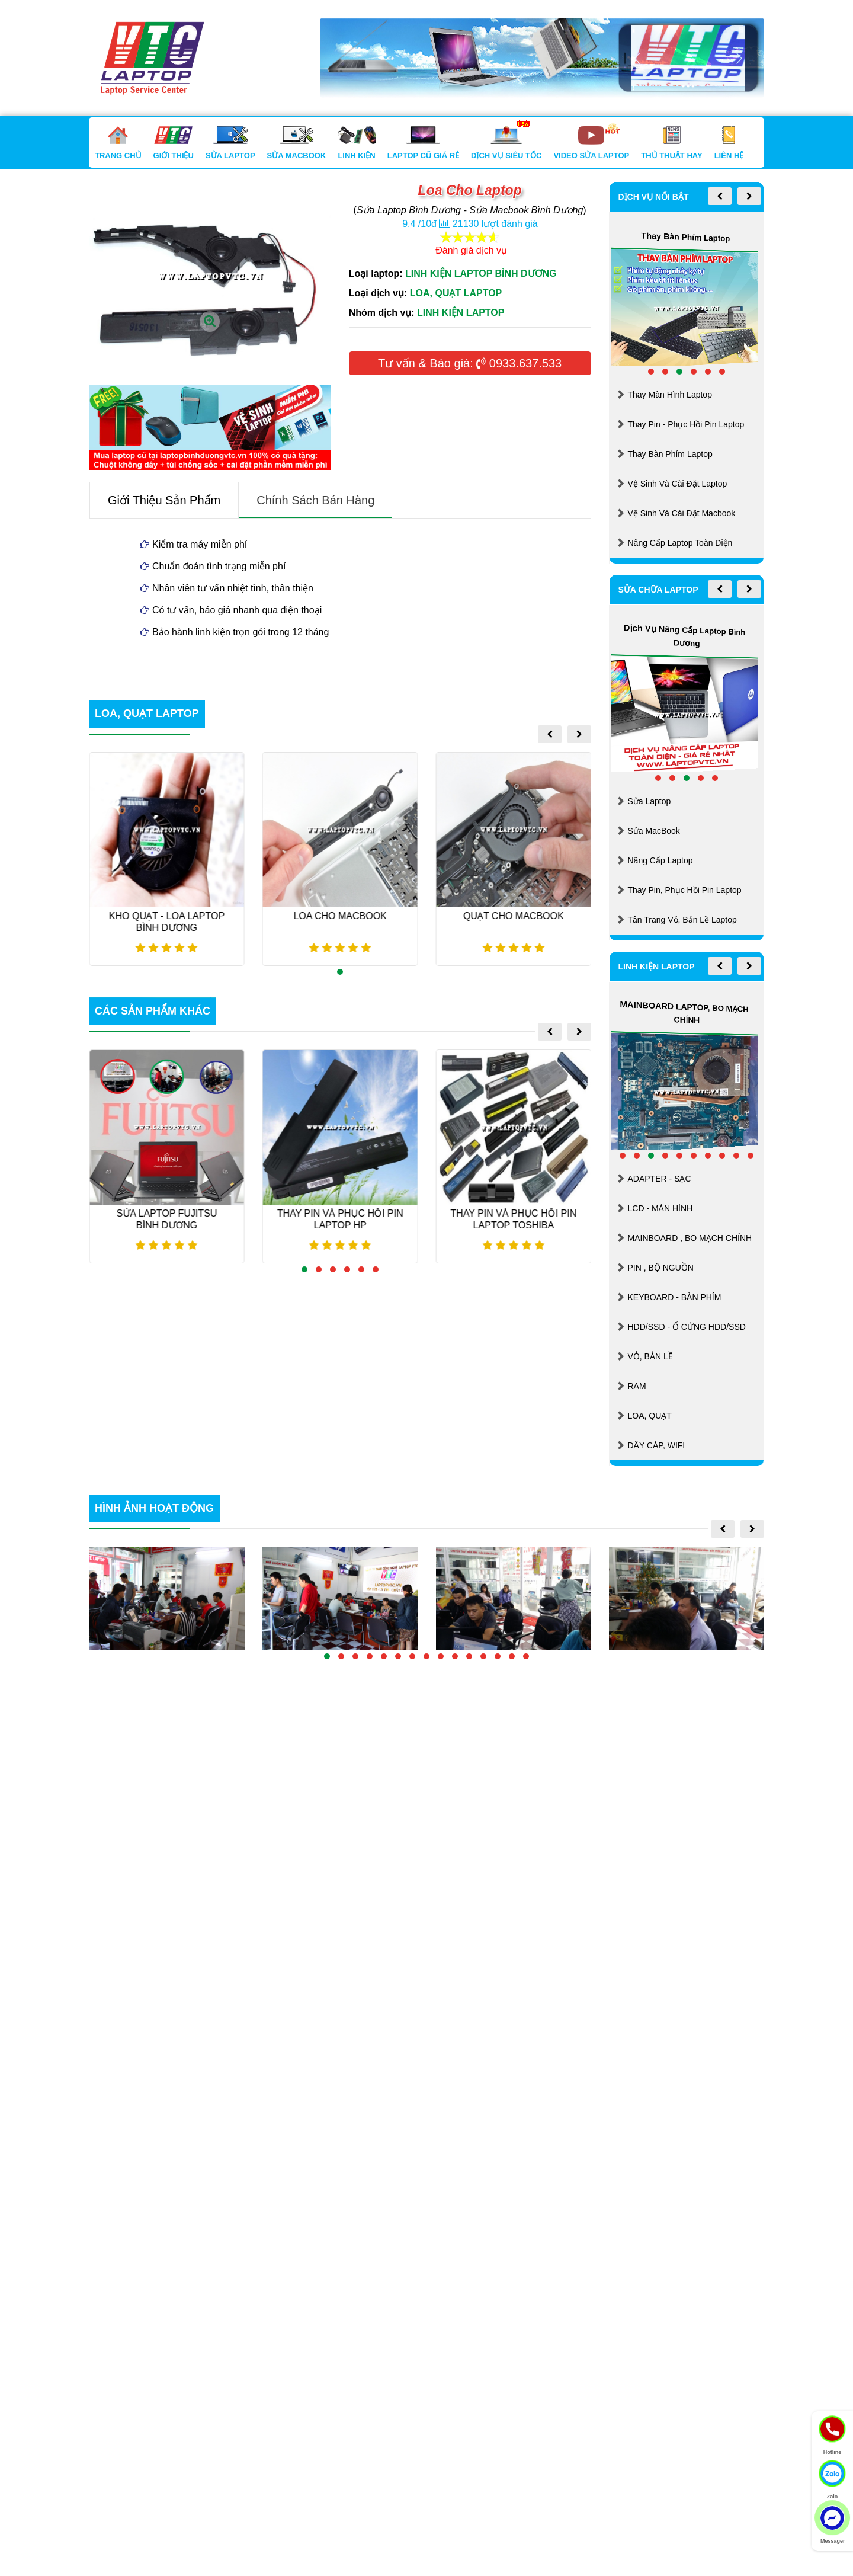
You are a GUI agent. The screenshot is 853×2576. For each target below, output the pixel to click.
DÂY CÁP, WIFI (656, 1445)
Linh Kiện (356, 143)
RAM (637, 1386)
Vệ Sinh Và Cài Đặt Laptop (677, 483)
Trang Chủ (118, 143)
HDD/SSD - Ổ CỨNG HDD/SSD (687, 1327)
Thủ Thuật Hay (671, 143)
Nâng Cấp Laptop (660, 860)
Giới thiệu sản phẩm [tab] (164, 500)
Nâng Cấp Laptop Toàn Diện (680, 543)
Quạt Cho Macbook (518, 916)
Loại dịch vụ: (378, 293)
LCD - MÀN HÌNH (660, 1208)
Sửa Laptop (230, 143)
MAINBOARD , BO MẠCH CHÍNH (690, 1238)
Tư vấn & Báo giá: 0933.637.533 (470, 363)
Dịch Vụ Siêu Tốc (506, 143)
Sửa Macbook (296, 143)
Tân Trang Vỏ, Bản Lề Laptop (682, 919)
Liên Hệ (729, 143)
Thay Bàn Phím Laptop (670, 454)
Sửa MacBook (654, 831)
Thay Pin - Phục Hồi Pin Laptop (686, 424)
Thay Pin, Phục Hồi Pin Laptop (685, 890)
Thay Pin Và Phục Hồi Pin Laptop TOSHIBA (518, 1219)
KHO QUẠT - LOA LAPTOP (171, 922)
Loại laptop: (376, 273)
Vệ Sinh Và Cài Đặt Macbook (682, 513)
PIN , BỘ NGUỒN (661, 1267)
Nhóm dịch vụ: (382, 313)
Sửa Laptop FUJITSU (171, 1219)
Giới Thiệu (173, 143)
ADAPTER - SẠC (659, 1178)
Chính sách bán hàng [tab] (315, 500)
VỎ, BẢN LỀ (650, 1356)
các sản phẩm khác (152, 1011)
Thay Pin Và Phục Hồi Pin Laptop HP (345, 1219)
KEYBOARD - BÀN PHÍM (674, 1297)
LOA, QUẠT (650, 1415)
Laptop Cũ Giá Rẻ (423, 143)
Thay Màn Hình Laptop (670, 394)
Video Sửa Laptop (591, 143)
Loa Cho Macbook (344, 916)
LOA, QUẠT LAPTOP (147, 713)
